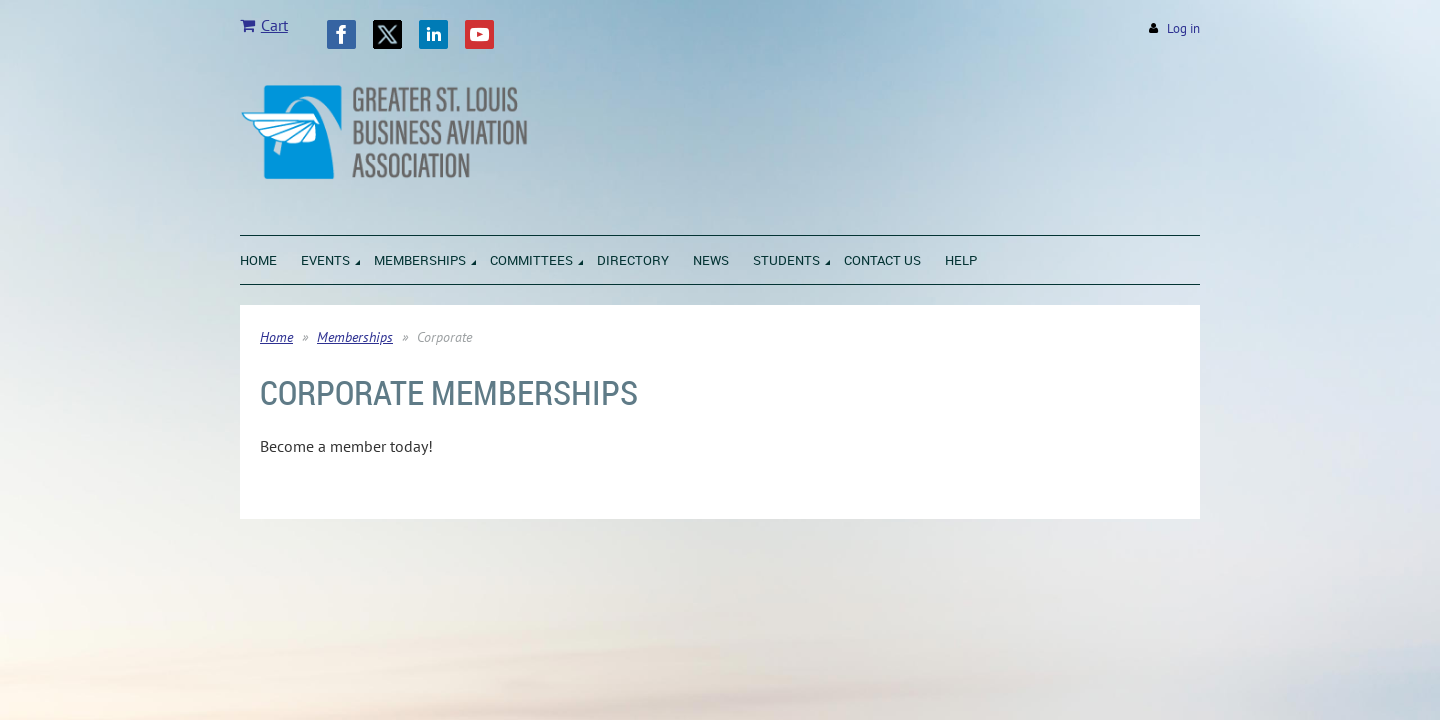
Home (276, 337)
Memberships (355, 337)
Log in (1183, 28)
